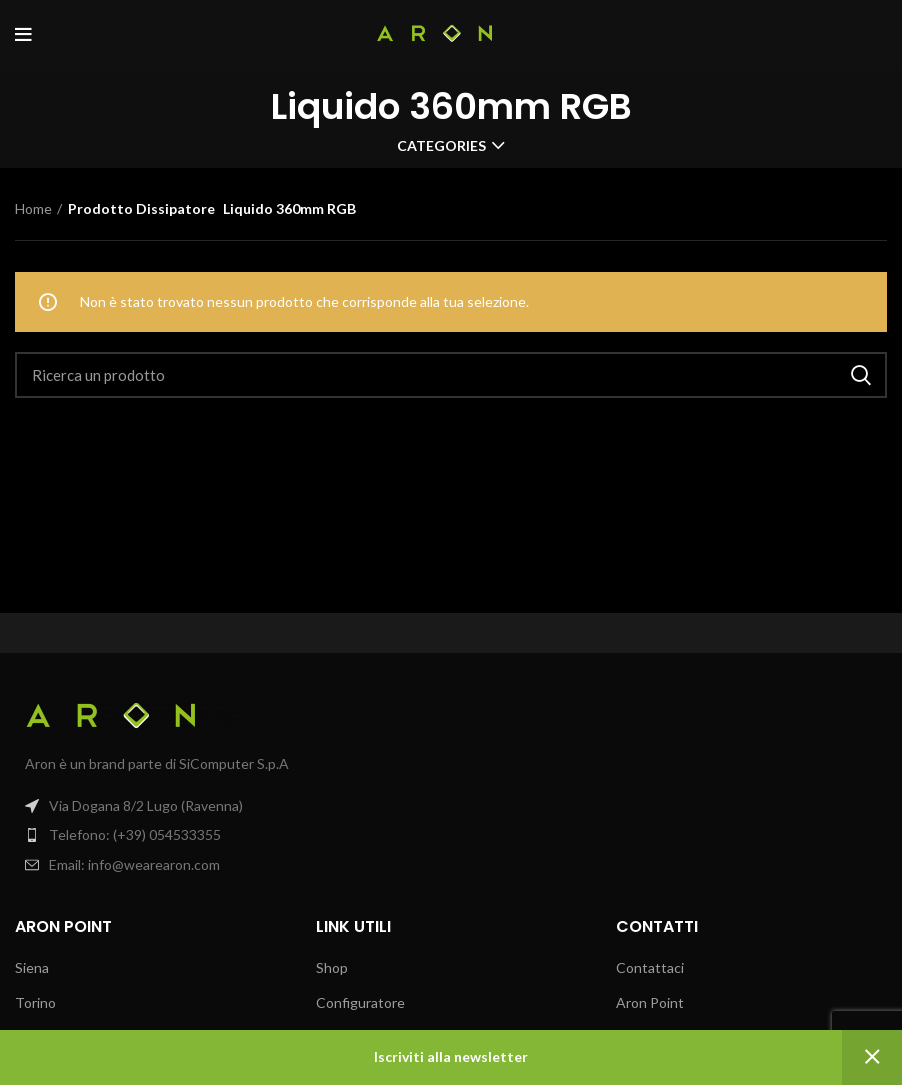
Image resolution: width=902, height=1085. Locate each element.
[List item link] (225, 835)
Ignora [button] (872, 1057)
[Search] (451, 375)
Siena (32, 967)
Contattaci (650, 967)
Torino (35, 1002)
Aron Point (650, 1002)
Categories (441, 146)
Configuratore (360, 1002)
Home (33, 208)
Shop (332, 967)
